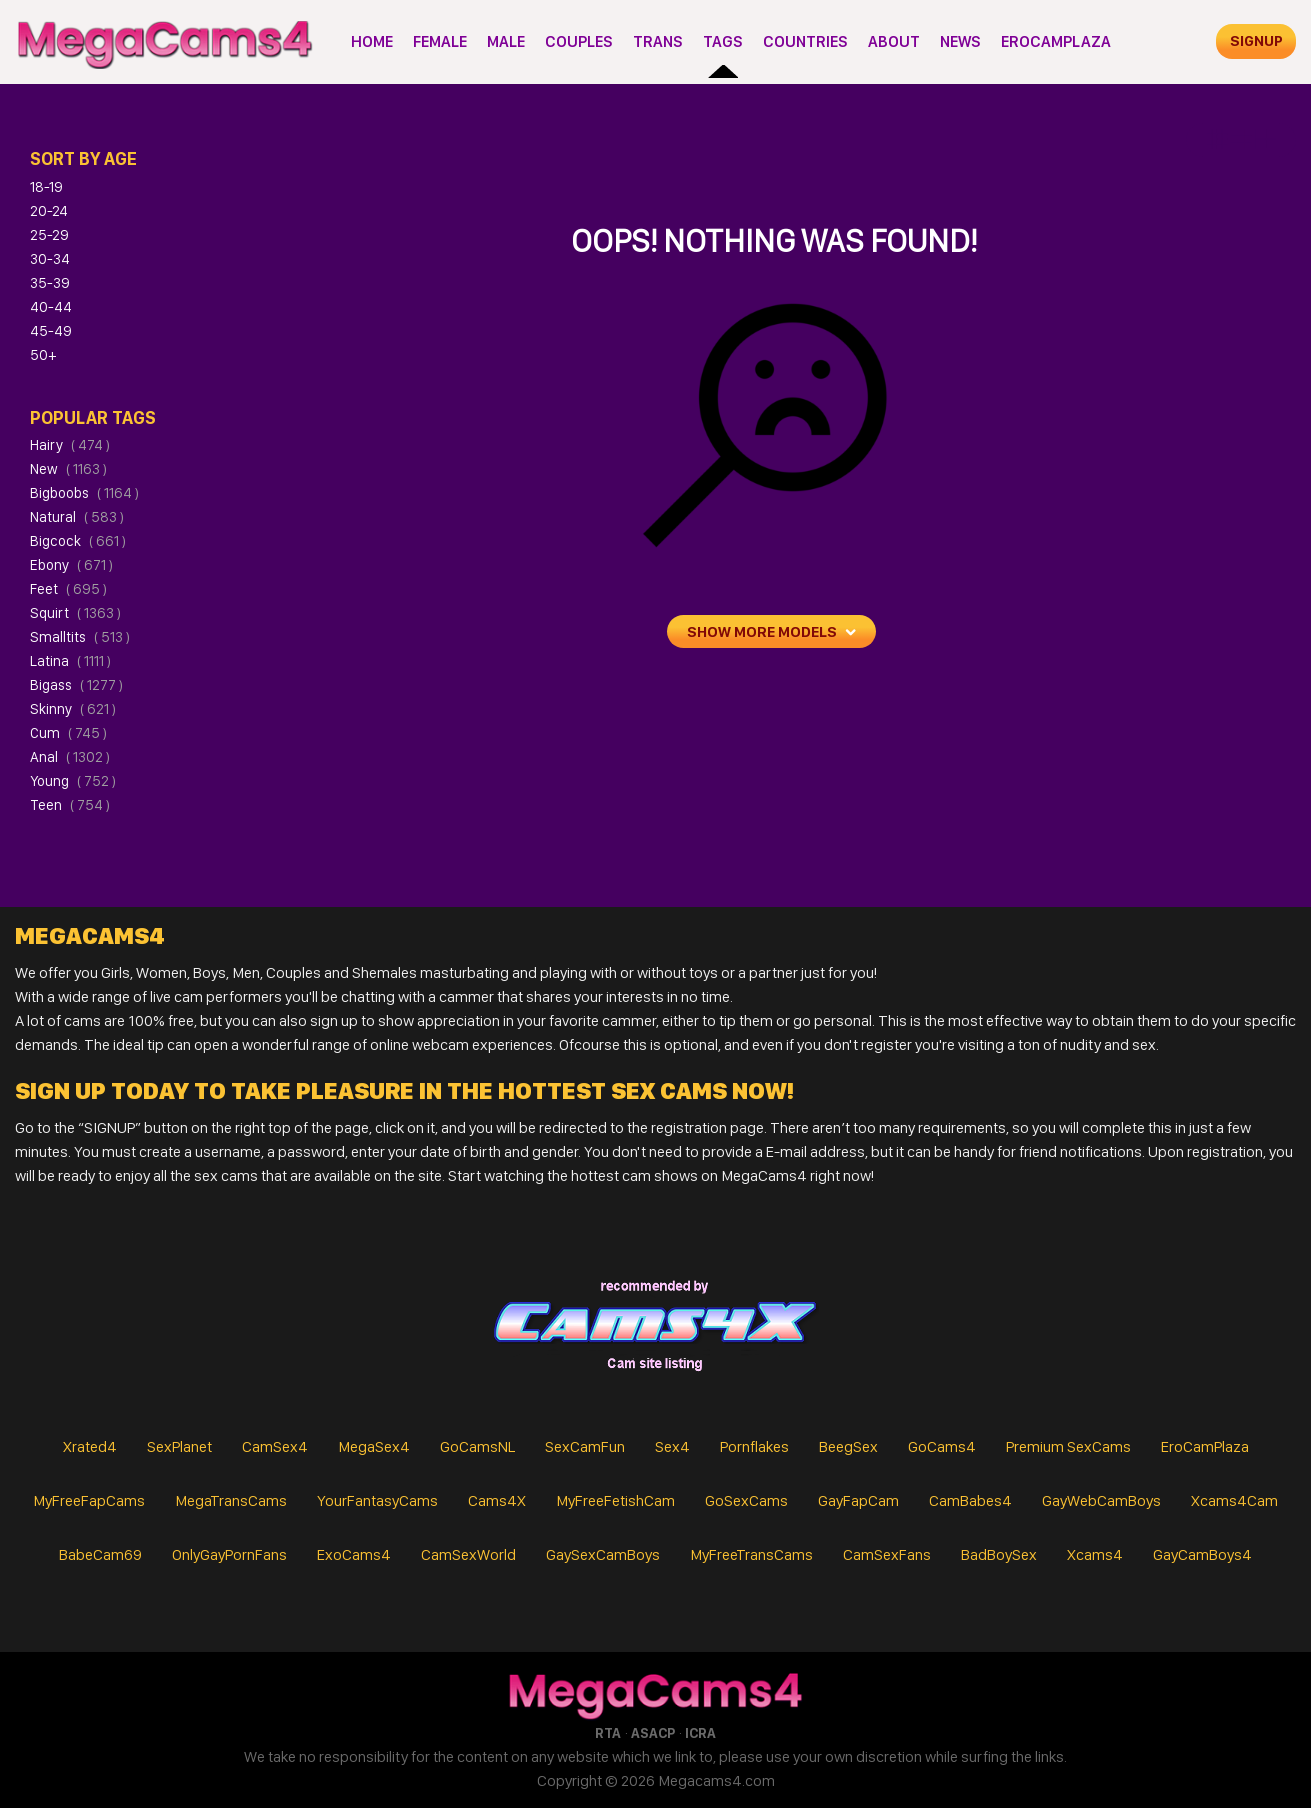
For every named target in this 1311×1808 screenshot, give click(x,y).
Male (506, 41)
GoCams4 (942, 1446)
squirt (75, 613)
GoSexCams (746, 1500)
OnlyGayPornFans (229, 1554)
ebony (71, 565)
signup (1256, 41)
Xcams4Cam (1234, 1500)
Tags (723, 41)
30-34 (50, 259)
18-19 (46, 187)
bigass (76, 685)
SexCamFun (585, 1446)
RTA (608, 1733)
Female (440, 41)
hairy (70, 445)
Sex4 (672, 1446)
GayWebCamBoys (1101, 1500)
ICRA (700, 1733)
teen (70, 805)
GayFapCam (858, 1500)
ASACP (653, 1733)
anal (70, 757)
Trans (658, 41)
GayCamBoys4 (1202, 1554)
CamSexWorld (468, 1554)
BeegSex (848, 1446)
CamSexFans (887, 1554)
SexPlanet (179, 1446)
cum (68, 733)
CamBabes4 (970, 1500)
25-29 (49, 235)
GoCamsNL (477, 1446)
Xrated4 (90, 1446)
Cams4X (497, 1500)
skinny (73, 709)
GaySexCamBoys (603, 1554)
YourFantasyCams (377, 1500)
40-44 (51, 307)
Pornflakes (754, 1446)
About (894, 41)
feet (68, 589)
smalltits (80, 637)
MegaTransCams (231, 1500)
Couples (579, 41)
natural (77, 517)
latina (70, 661)
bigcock (78, 541)
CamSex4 (275, 1446)
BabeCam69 (100, 1554)
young (73, 781)
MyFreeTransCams (751, 1554)
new (68, 469)
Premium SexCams (1068, 1446)
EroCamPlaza (1056, 41)
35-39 (50, 283)
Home (372, 41)
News (960, 41)
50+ (43, 355)
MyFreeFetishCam (615, 1500)
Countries (805, 41)
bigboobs (84, 493)
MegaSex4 (374, 1446)
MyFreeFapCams (89, 1500)
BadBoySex (999, 1554)
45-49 (51, 331)
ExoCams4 (354, 1554)
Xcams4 (1095, 1554)
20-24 (49, 211)
